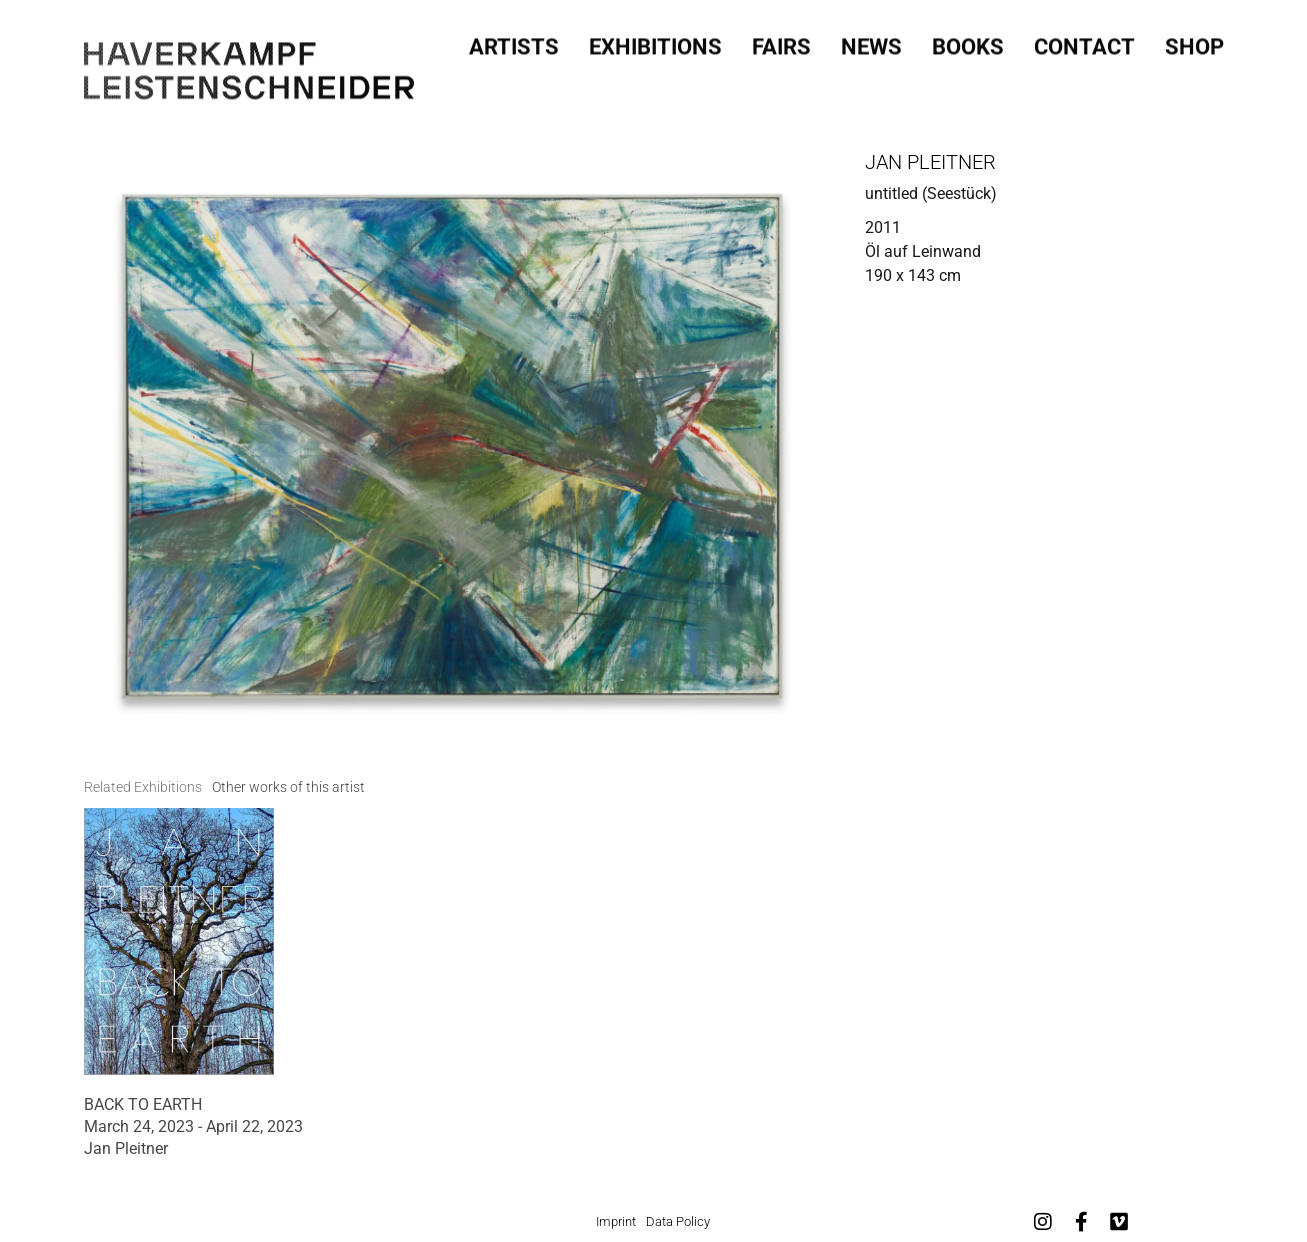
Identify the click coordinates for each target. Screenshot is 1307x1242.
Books (968, 43)
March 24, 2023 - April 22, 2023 (193, 1126)
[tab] (143, 787)
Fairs (781, 43)
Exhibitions (655, 43)
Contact (1084, 43)
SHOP (1194, 43)
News (871, 43)
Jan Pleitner (930, 162)
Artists (514, 43)
